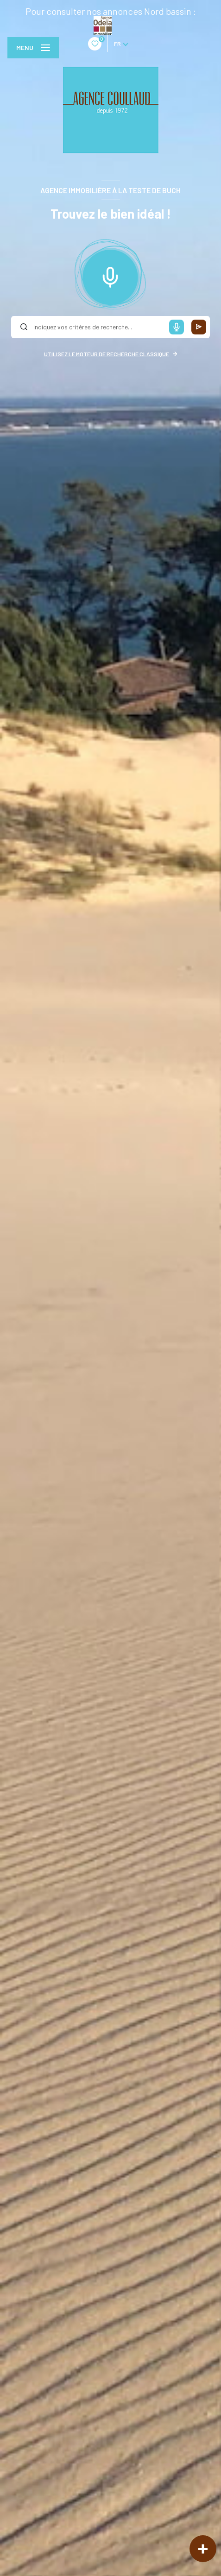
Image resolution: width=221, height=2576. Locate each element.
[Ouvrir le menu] (33, 47)
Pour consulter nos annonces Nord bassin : (110, 11)
